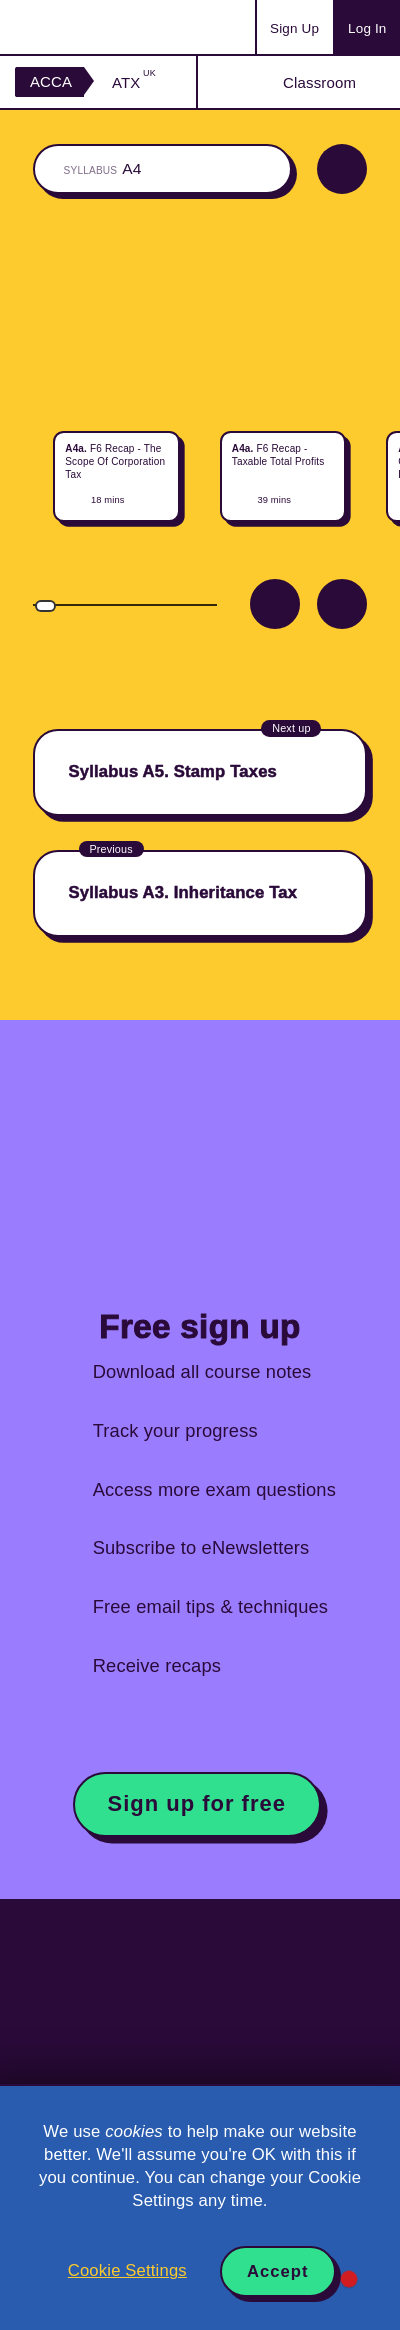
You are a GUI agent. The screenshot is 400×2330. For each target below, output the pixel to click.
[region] (200, 461)
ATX (134, 82)
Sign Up (294, 28)
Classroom (319, 82)
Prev (275, 604)
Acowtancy (94, 27)
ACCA (51, 81)
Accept (278, 2271)
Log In (367, 28)
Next (342, 604)
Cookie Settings (127, 2270)
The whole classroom (162, 169)
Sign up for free (197, 1803)
